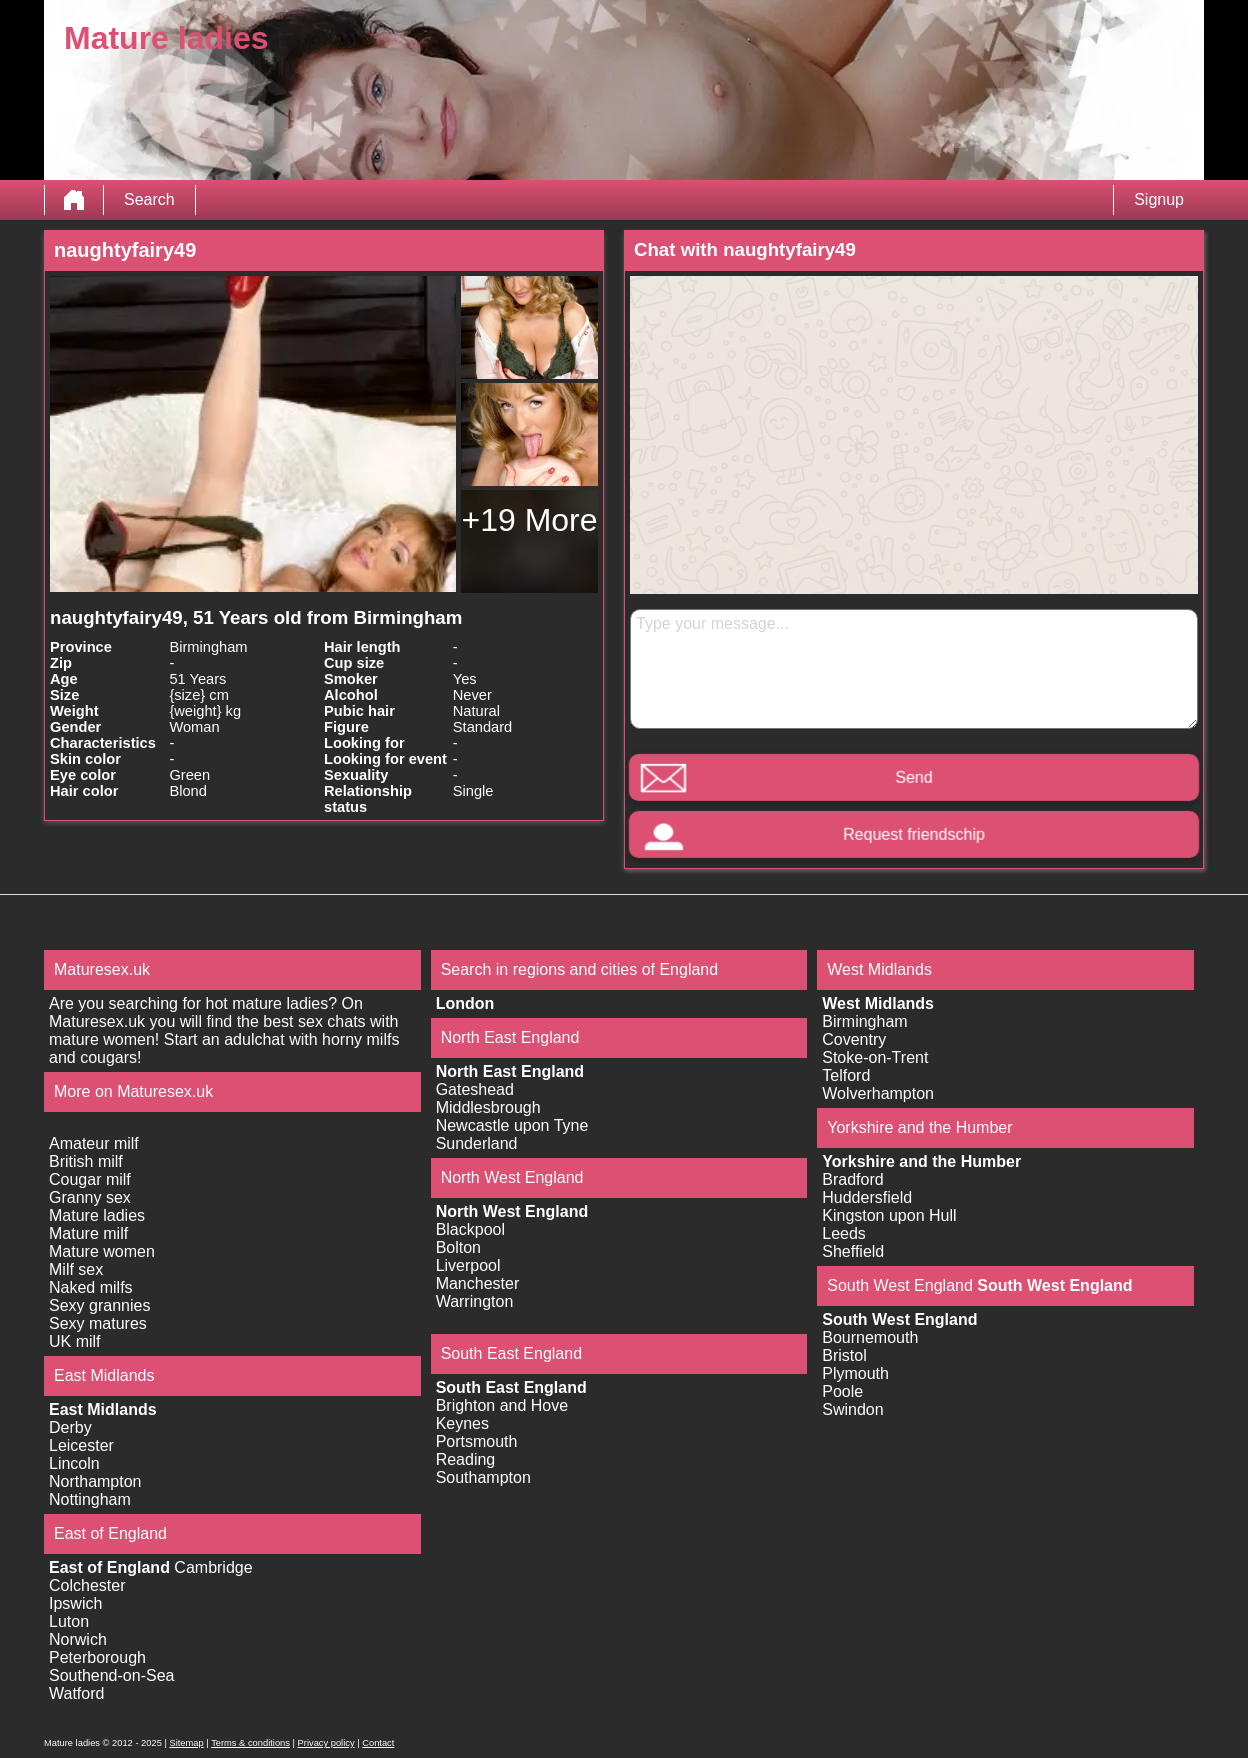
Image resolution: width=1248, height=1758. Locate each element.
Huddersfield (867, 1197)
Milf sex (76, 1269)
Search (149, 199)
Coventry (854, 1039)
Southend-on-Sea (111, 1675)
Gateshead (475, 1089)
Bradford (852, 1179)
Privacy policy (326, 1743)
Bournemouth (870, 1337)
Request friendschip (914, 834)
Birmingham (864, 1021)
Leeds (844, 1233)
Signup (1159, 199)
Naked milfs (91, 1287)
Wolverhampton (878, 1093)
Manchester (478, 1283)
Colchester (87, 1585)
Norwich (78, 1639)
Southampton (483, 1477)
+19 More (529, 520)
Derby (70, 1427)
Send (914, 777)
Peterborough (97, 1657)
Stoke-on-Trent (875, 1057)
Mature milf (88, 1233)
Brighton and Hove (502, 1405)
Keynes (462, 1423)
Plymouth (855, 1373)
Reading (466, 1459)
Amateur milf (94, 1143)
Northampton (95, 1481)
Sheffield (853, 1251)
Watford (76, 1693)
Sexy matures (98, 1323)
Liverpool (468, 1265)
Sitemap (186, 1743)
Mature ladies (97, 1215)
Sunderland (477, 1143)
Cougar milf (90, 1179)
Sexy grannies (99, 1305)
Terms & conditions (250, 1743)
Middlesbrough (488, 1107)
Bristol (844, 1355)
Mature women (102, 1251)
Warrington (475, 1301)
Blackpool (470, 1229)
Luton (69, 1621)
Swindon (852, 1409)
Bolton (458, 1247)
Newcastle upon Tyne (512, 1125)
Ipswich (75, 1603)
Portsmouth (477, 1441)
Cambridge (213, 1567)
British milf (86, 1161)
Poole (842, 1391)
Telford (846, 1075)
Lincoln (74, 1463)
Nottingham (90, 1499)
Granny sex (90, 1197)
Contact (378, 1743)
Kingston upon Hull (889, 1215)
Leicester (81, 1445)
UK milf (75, 1341)
